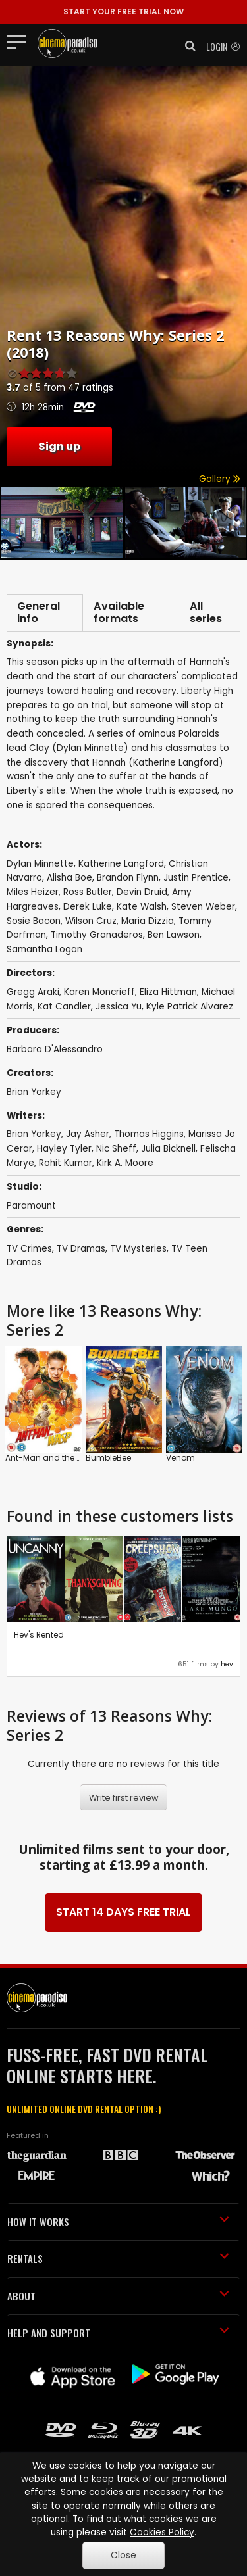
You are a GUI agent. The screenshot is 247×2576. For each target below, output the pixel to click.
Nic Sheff (116, 1148)
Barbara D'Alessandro (55, 1049)
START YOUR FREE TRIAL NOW (123, 11)
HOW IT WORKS (118, 2221)
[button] (186, 46)
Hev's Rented (39, 1634)
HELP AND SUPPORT (118, 2332)
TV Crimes (29, 1248)
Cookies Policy (162, 2532)
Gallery (219, 479)
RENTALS (118, 2258)
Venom (180, 1457)
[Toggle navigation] (21, 41)
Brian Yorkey (34, 1092)
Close (123, 2555)
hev (227, 1664)
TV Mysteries (138, 1248)
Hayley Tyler (64, 1148)
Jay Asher (87, 1134)
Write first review (124, 1797)
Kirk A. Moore (125, 1163)
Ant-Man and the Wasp (52, 1457)
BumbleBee (108, 1457)
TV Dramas (81, 1248)
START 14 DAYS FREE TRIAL (123, 1912)
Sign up (59, 446)
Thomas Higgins (149, 1134)
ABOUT (118, 2296)
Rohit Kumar (65, 1163)
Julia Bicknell (168, 1148)
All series (206, 612)
